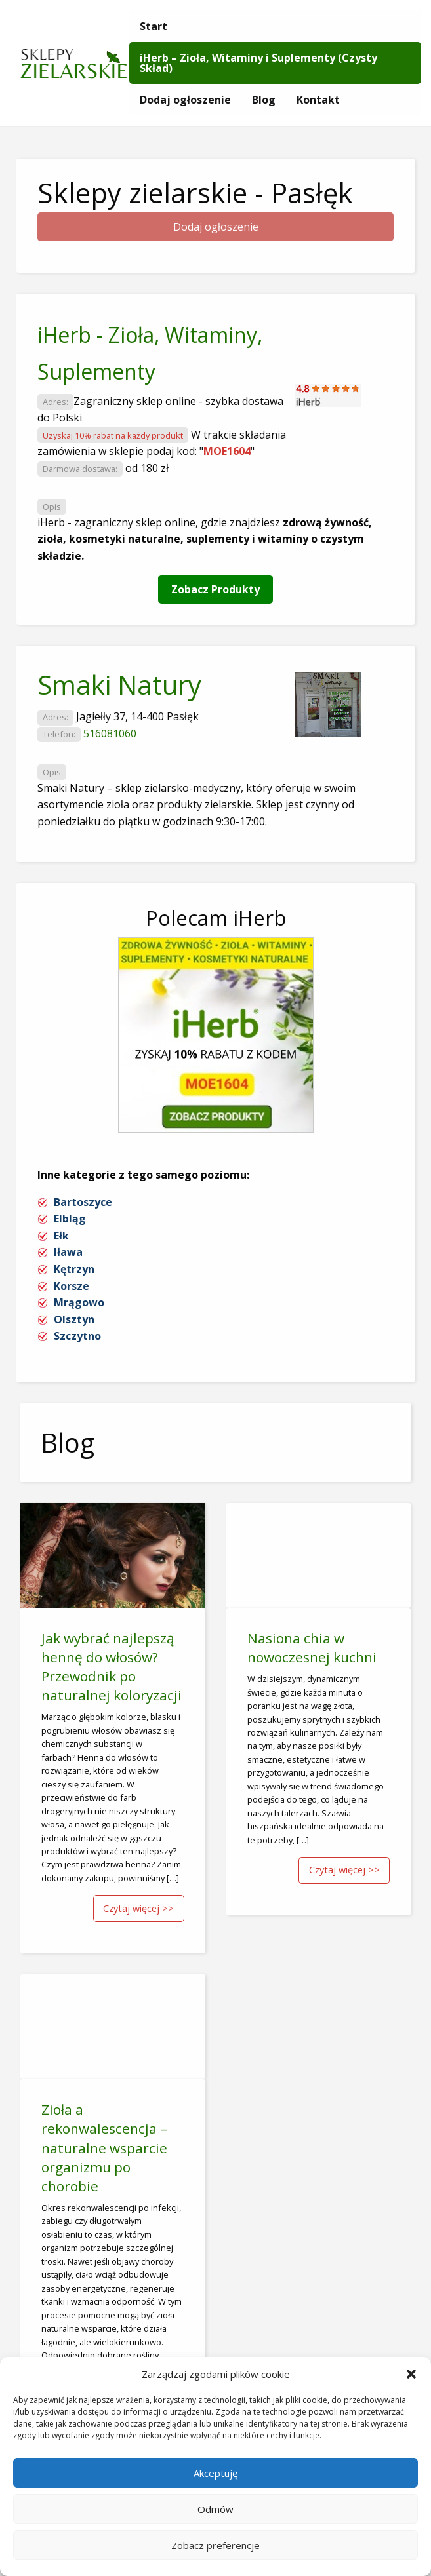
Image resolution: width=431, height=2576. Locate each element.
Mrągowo (79, 1302)
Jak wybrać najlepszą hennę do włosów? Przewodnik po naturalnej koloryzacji (111, 1666)
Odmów (215, 2509)
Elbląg (70, 1218)
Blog (264, 99)
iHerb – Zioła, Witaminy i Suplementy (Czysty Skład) (258, 62)
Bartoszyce (83, 1202)
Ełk (61, 1235)
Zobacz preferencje (215, 2545)
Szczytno (77, 1336)
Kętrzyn (74, 1269)
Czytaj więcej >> (138, 1908)
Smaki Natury (119, 685)
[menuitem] (153, 26)
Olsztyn (74, 1319)
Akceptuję (215, 2473)
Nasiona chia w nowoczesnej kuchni (312, 1647)
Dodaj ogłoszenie (185, 99)
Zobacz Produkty (215, 589)
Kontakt (318, 99)
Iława (68, 1252)
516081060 (109, 733)
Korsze (71, 1286)
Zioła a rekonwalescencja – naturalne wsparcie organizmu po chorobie (104, 2147)
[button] (411, 2374)
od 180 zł (147, 468)
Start (153, 26)
